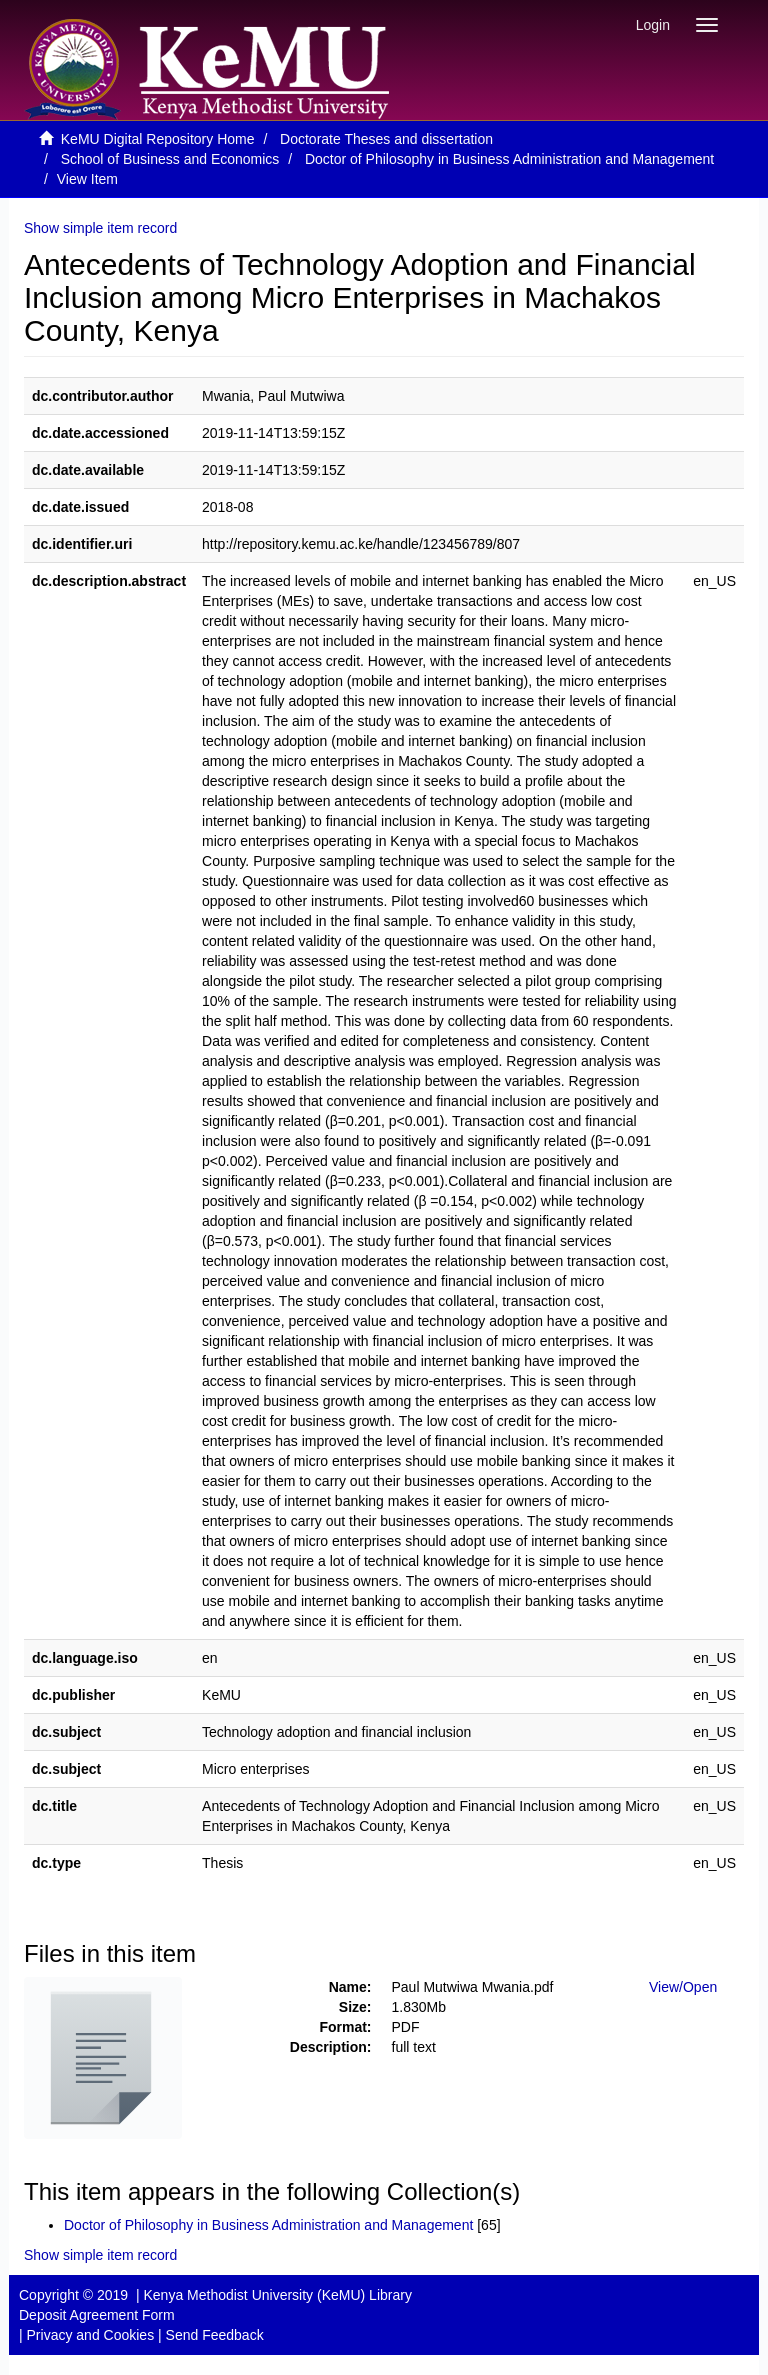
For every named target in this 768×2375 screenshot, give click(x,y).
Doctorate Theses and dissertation (386, 139)
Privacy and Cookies (91, 2335)
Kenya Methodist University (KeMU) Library (277, 2295)
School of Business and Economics (170, 159)
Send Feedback (215, 2335)
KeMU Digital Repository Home (158, 139)
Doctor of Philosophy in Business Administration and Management (509, 159)
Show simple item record (100, 228)
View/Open (683, 1987)
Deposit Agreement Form (97, 2315)
